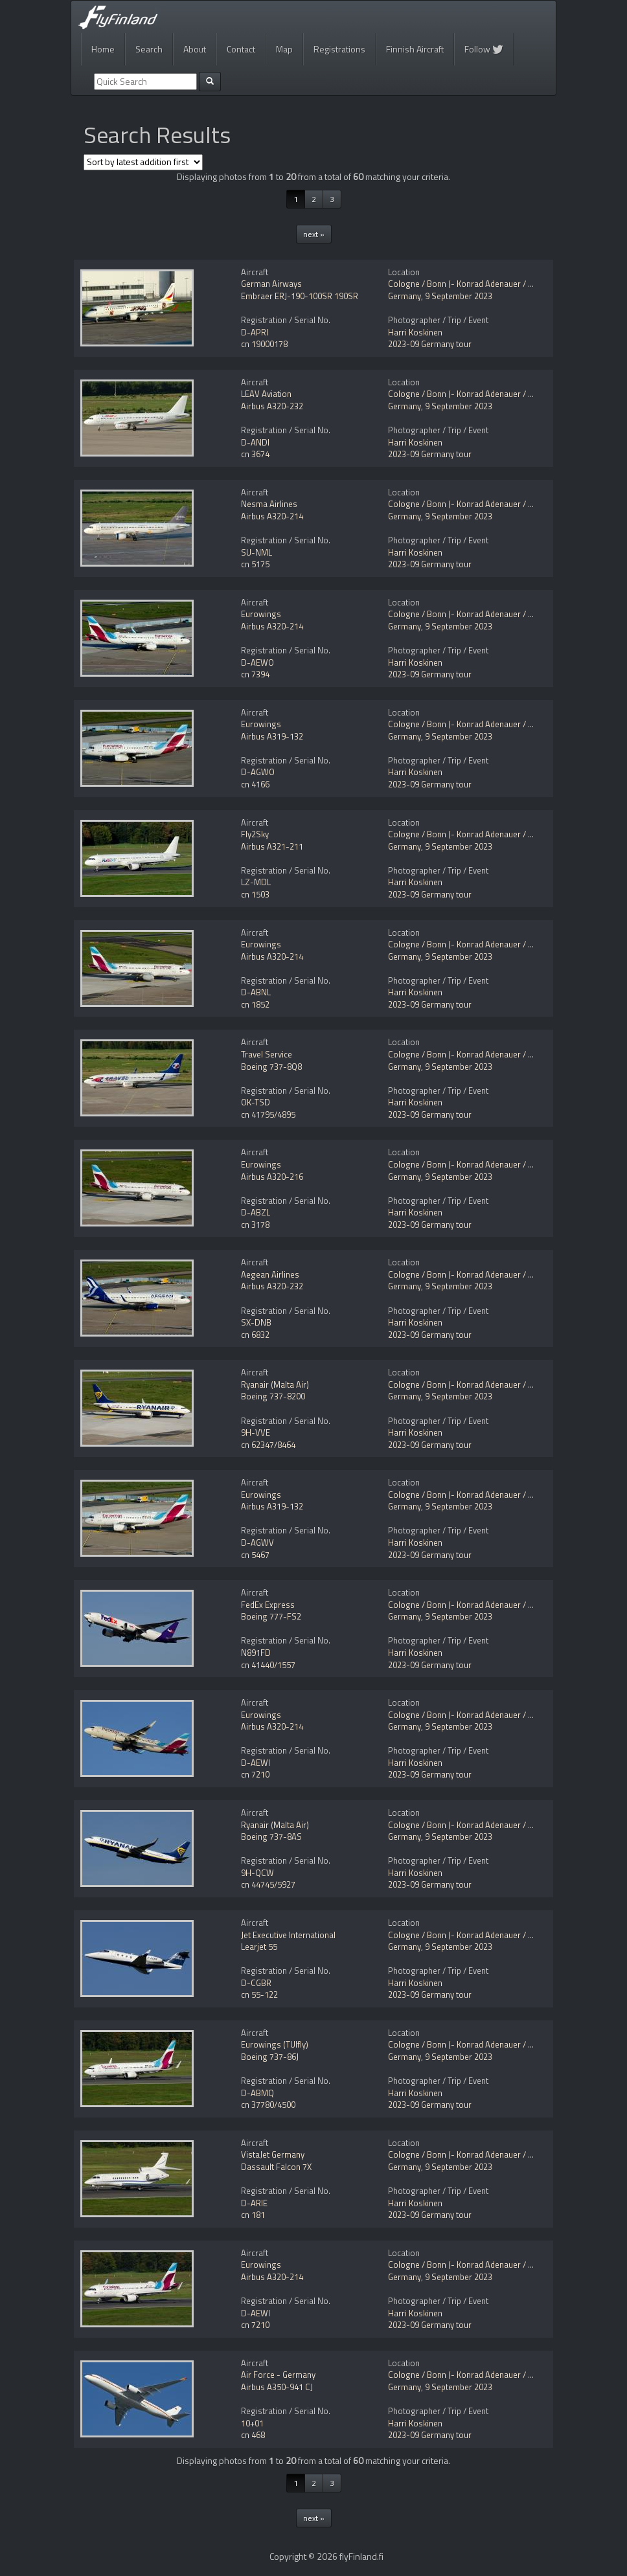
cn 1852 (255, 1004)
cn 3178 (255, 1224)
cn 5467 (255, 1554)
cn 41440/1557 (268, 1664)
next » (314, 234)
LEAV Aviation (266, 393)
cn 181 (253, 2214)
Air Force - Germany (278, 2374)
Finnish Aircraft (415, 49)
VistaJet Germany (272, 2154)
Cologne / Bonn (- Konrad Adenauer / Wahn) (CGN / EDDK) (495, 283)
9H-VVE (255, 1432)
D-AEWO (257, 662)
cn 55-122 (259, 1994)
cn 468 (253, 2434)
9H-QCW (257, 1872)
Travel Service (266, 1054)
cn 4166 (255, 784)
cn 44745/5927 (268, 1884)
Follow (483, 49)
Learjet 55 (259, 1946)
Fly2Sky (255, 834)
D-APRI (254, 332)
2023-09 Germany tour (430, 343)
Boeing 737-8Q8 (271, 1066)
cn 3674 (255, 453)
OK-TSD (255, 1102)
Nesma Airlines (269, 503)
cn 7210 (255, 1774)
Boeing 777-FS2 (271, 1616)
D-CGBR (256, 1982)
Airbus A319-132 (272, 736)
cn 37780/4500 (268, 2104)
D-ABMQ (257, 2092)
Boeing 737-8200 (273, 1396)
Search (149, 49)
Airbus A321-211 (272, 846)
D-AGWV (257, 1542)
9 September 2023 (458, 295)
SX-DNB (256, 1322)
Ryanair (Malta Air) (275, 1384)
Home (103, 49)
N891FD (256, 1652)
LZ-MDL (256, 882)
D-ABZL (255, 1212)
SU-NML (256, 552)
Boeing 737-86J (270, 2056)
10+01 (252, 2423)
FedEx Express (268, 1604)
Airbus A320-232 (272, 406)
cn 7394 (255, 674)
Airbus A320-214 (272, 516)
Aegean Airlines (270, 1274)
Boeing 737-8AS (271, 1836)
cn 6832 (255, 1334)
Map (284, 49)
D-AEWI (255, 1762)
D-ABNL (256, 992)
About (194, 49)
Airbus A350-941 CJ (277, 2386)
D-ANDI (255, 442)
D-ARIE (254, 2203)
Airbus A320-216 (272, 1176)
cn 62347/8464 (268, 1444)
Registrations (339, 49)
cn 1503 (255, 894)
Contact (241, 49)
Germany (404, 295)
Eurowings (261, 613)
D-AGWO (258, 771)
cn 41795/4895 (268, 1114)
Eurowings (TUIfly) (274, 2044)
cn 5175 (255, 564)
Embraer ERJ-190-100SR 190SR (299, 295)
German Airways (271, 283)
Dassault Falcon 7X (276, 2166)
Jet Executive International (288, 1934)
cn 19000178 (264, 343)
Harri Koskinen (415, 332)
